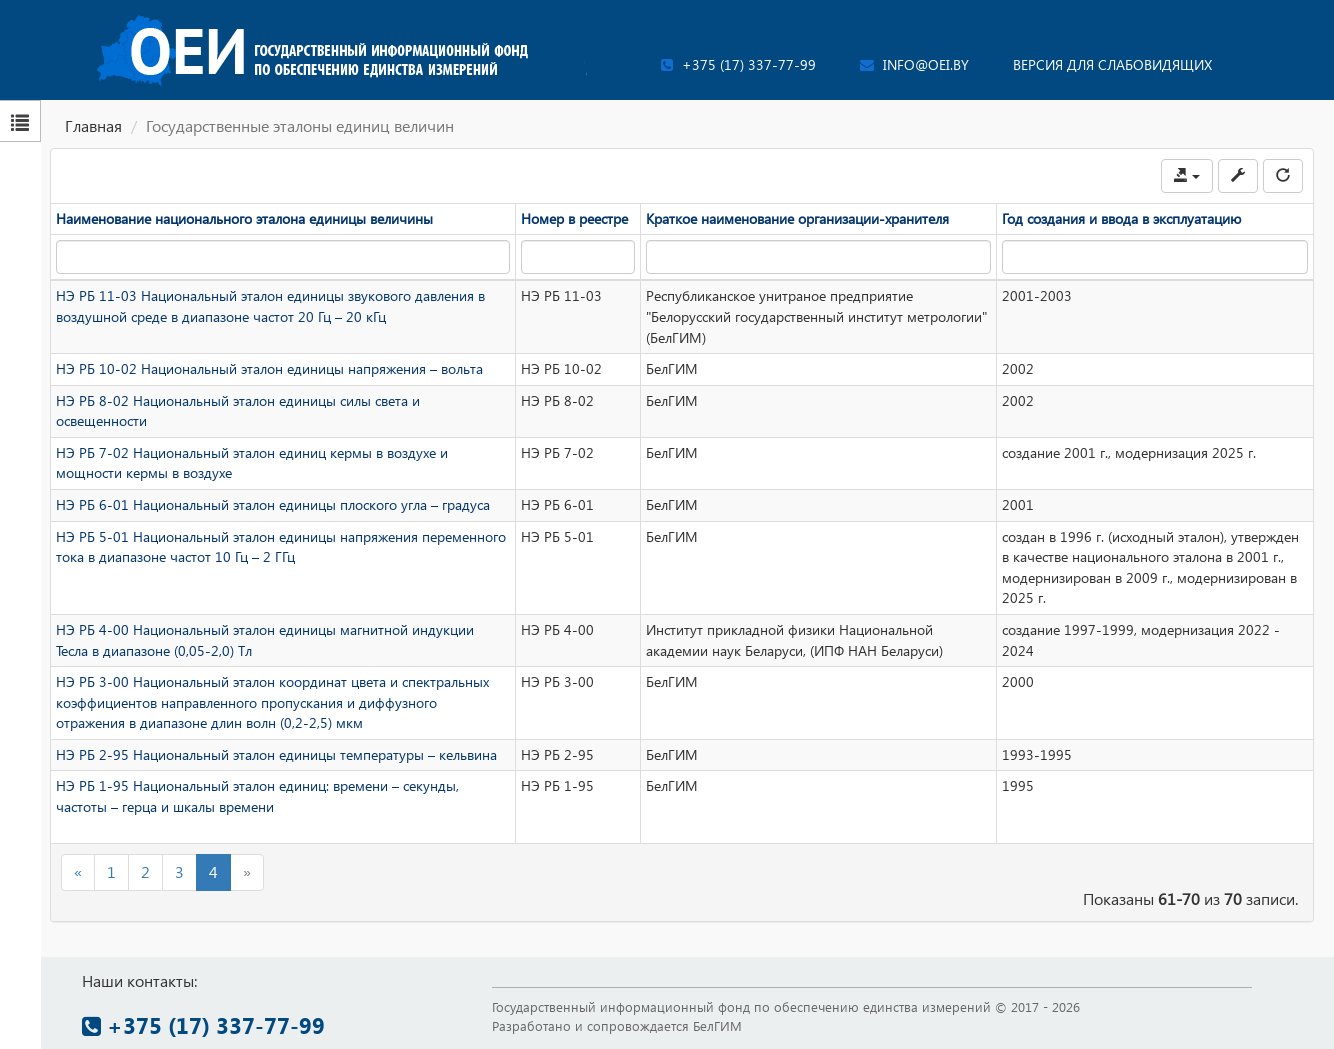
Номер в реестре (574, 218)
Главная (93, 125)
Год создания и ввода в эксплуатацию (1121, 218)
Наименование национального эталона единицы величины (244, 218)
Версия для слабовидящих (1112, 64)
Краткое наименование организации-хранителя (797, 218)
